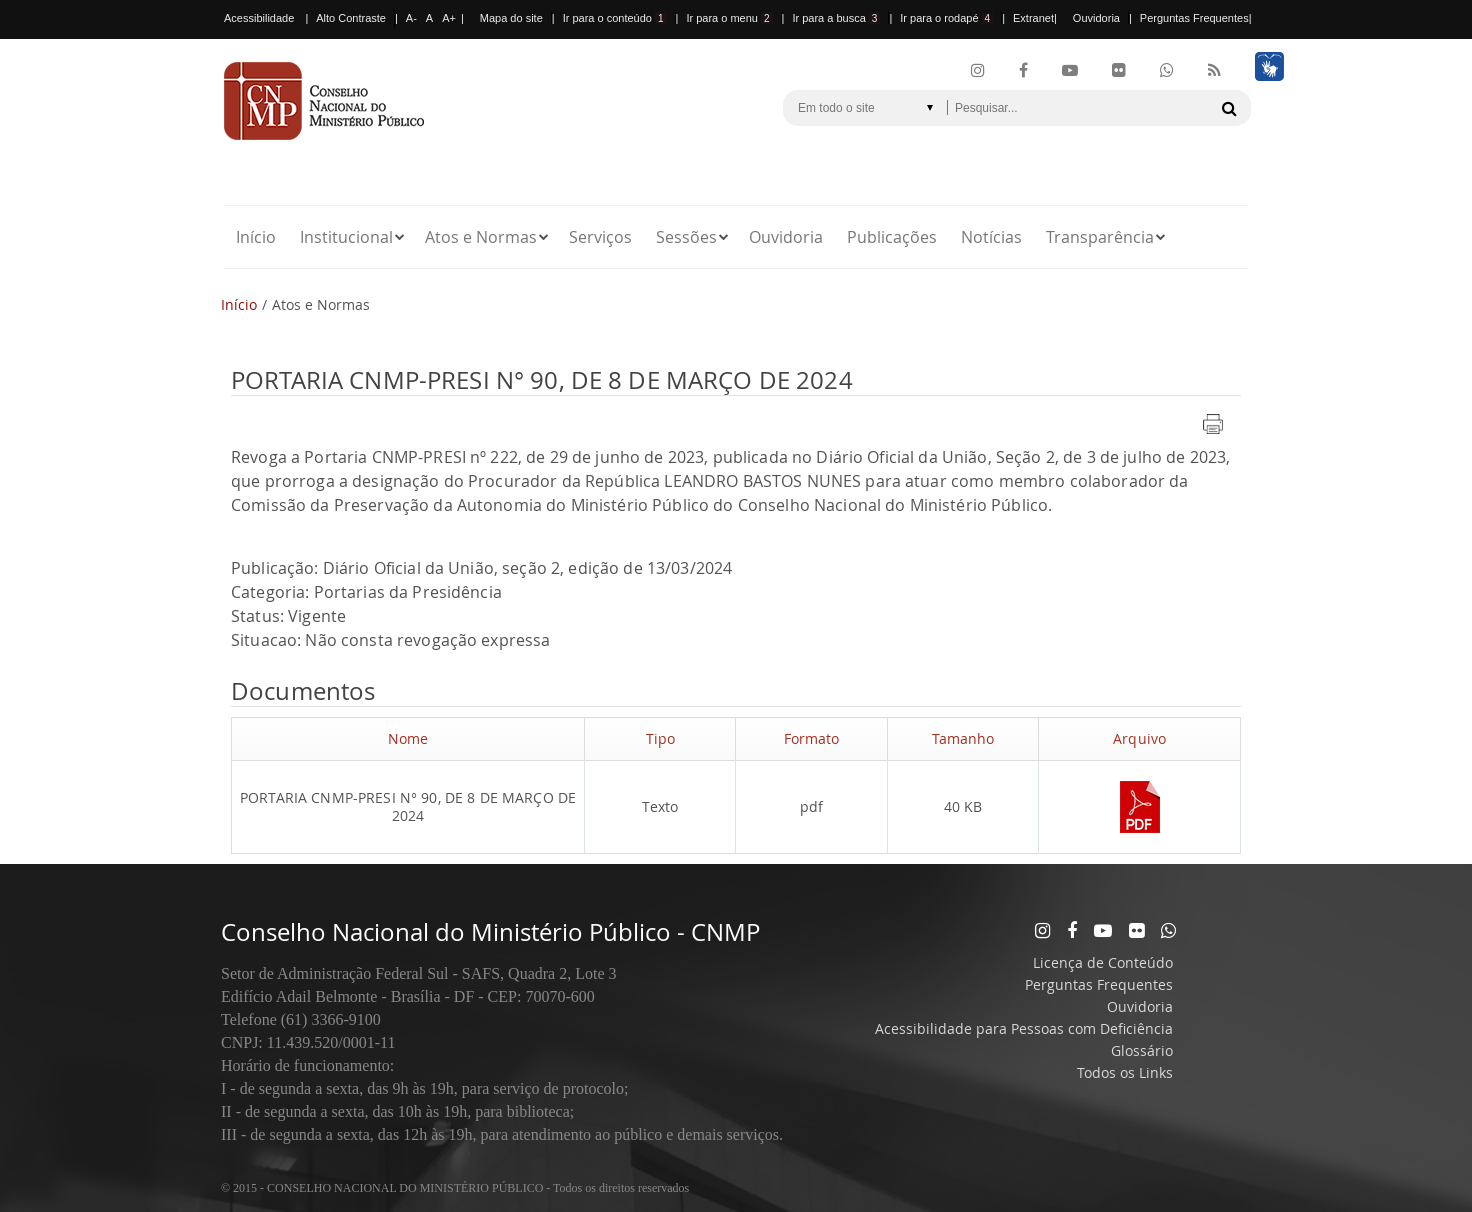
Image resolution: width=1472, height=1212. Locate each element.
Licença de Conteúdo (1103, 962)
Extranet (1033, 18)
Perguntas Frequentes (1194, 18)
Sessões (686, 237)
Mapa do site (511, 18)
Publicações (892, 237)
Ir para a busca (836, 18)
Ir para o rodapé (946, 18)
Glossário (1142, 1050)
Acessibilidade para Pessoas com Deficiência (1024, 1028)
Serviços (600, 237)
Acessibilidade (259, 18)
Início (256, 237)
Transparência (1100, 237)
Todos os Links (1125, 1072)
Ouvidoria (1096, 18)
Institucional (346, 237)
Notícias (991, 237)
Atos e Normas (481, 237)
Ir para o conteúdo (615, 18)
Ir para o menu (729, 18)
